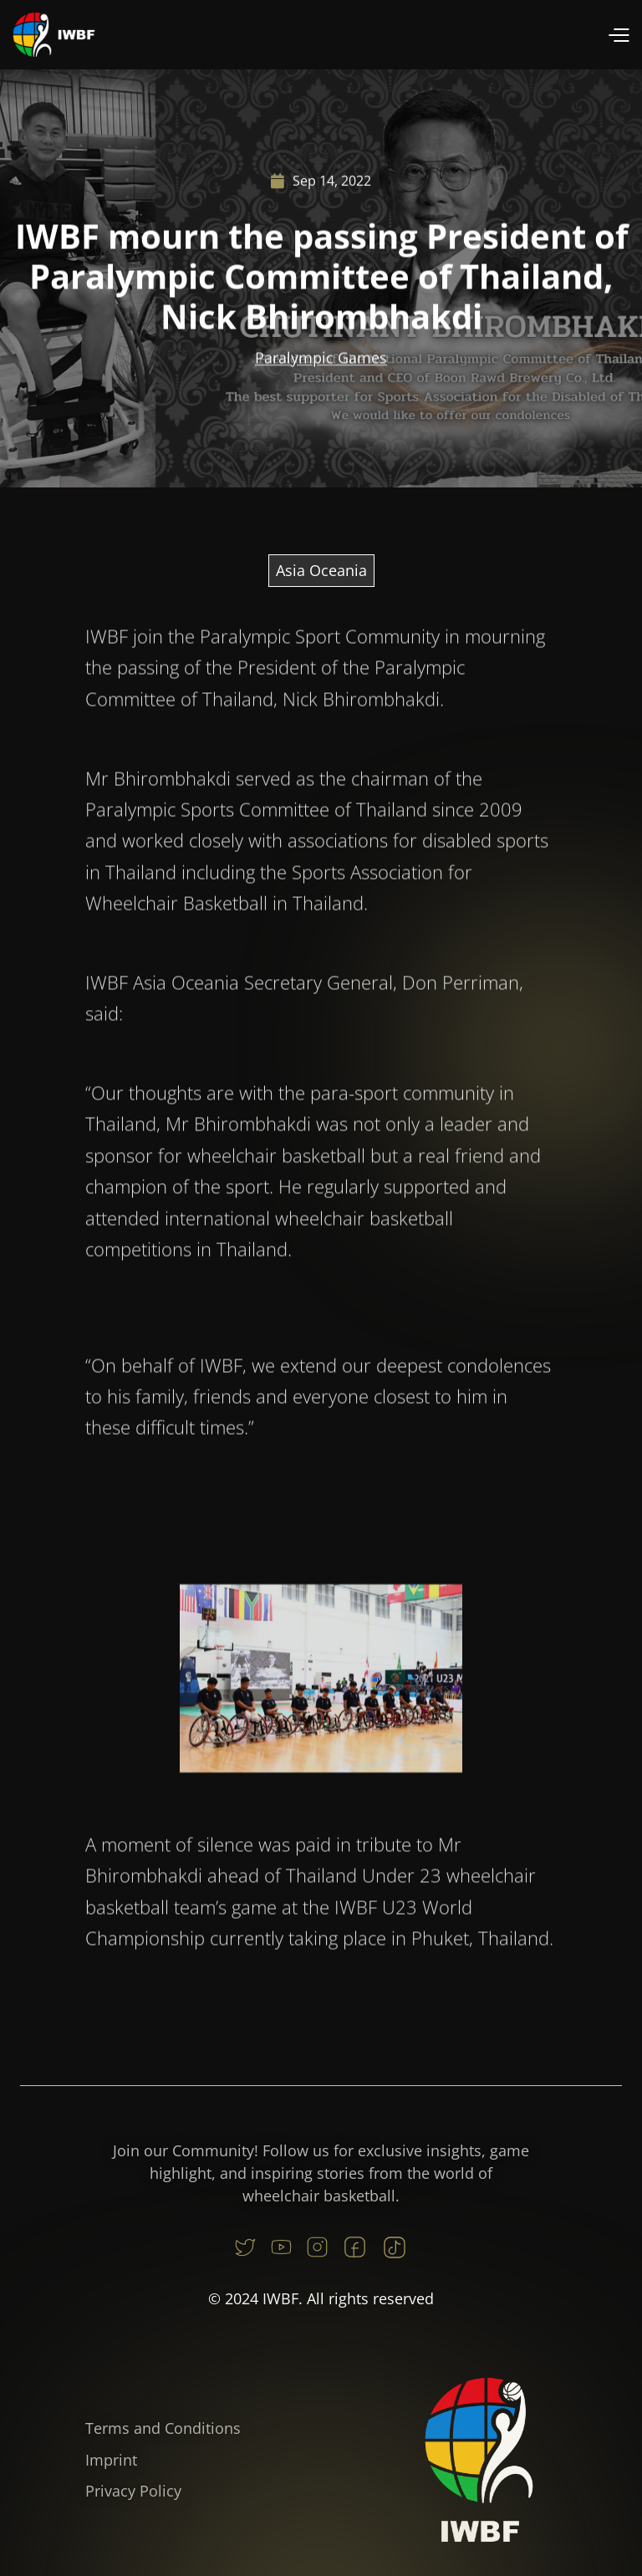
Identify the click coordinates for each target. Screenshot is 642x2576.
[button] (618, 34)
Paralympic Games (321, 361)
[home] (54, 35)
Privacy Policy (133, 2491)
